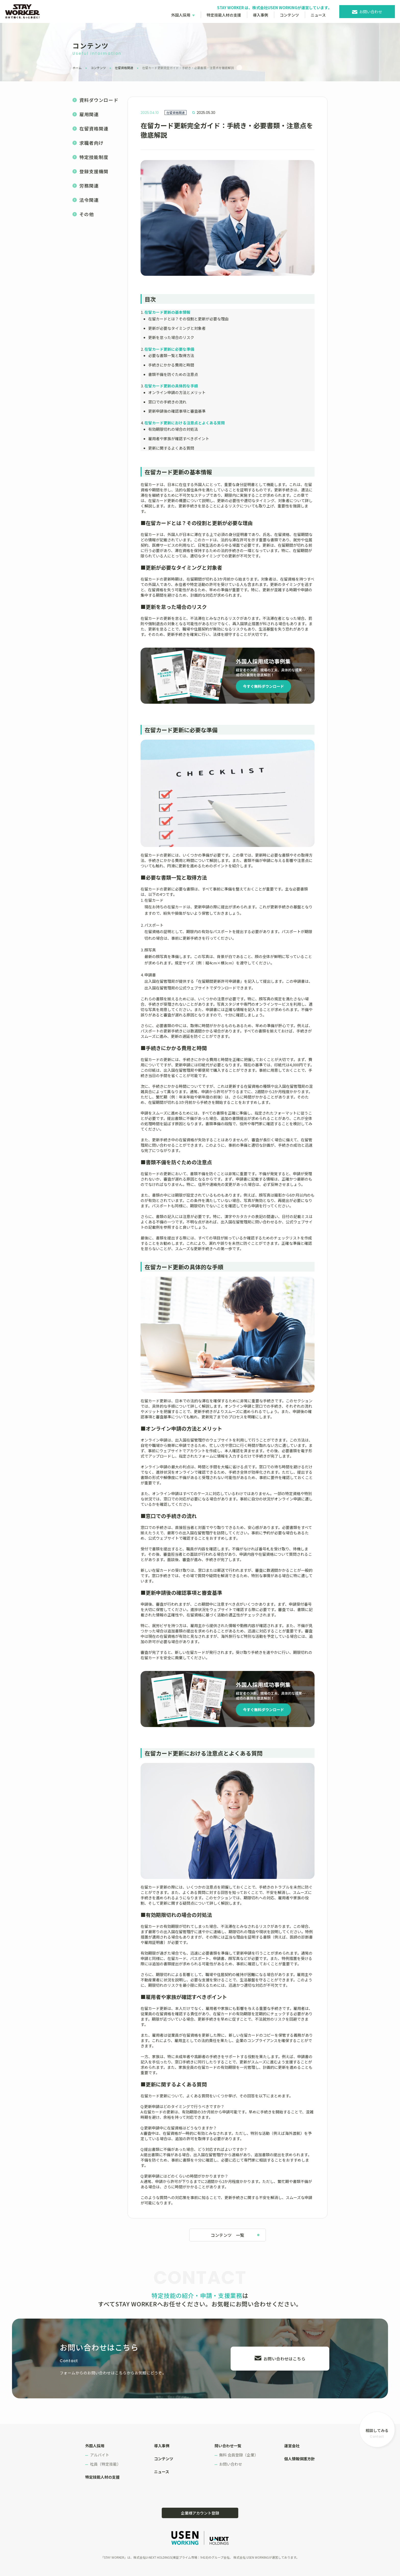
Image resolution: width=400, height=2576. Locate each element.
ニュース (318, 15)
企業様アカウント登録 (200, 2513)
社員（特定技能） (105, 2464)
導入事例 (260, 15)
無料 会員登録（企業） (238, 2454)
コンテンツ (289, 15)
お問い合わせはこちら (285, 2359)
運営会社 (291, 2445)
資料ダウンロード (98, 100)
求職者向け (91, 142)
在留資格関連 (124, 68)
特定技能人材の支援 (224, 15)
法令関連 (89, 200)
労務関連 (89, 185)
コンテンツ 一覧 (227, 2235)
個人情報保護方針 (299, 2458)
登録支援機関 (93, 171)
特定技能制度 (93, 157)
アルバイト (99, 2454)
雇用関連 (89, 114)
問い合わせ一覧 (228, 2445)
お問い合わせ (370, 11)
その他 (86, 214)
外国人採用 (180, 15)
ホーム (77, 68)
